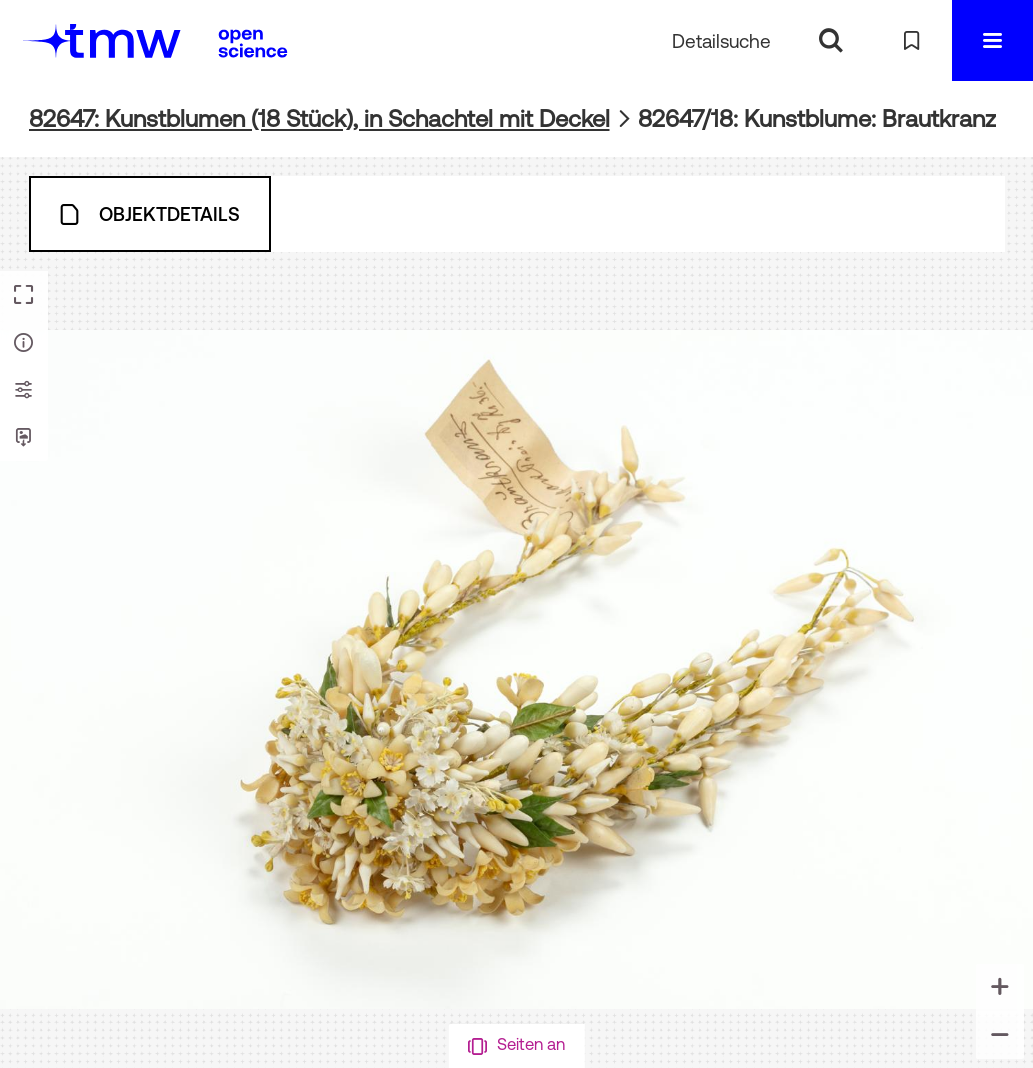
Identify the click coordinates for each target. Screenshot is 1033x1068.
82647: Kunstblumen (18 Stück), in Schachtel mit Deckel (319, 118)
